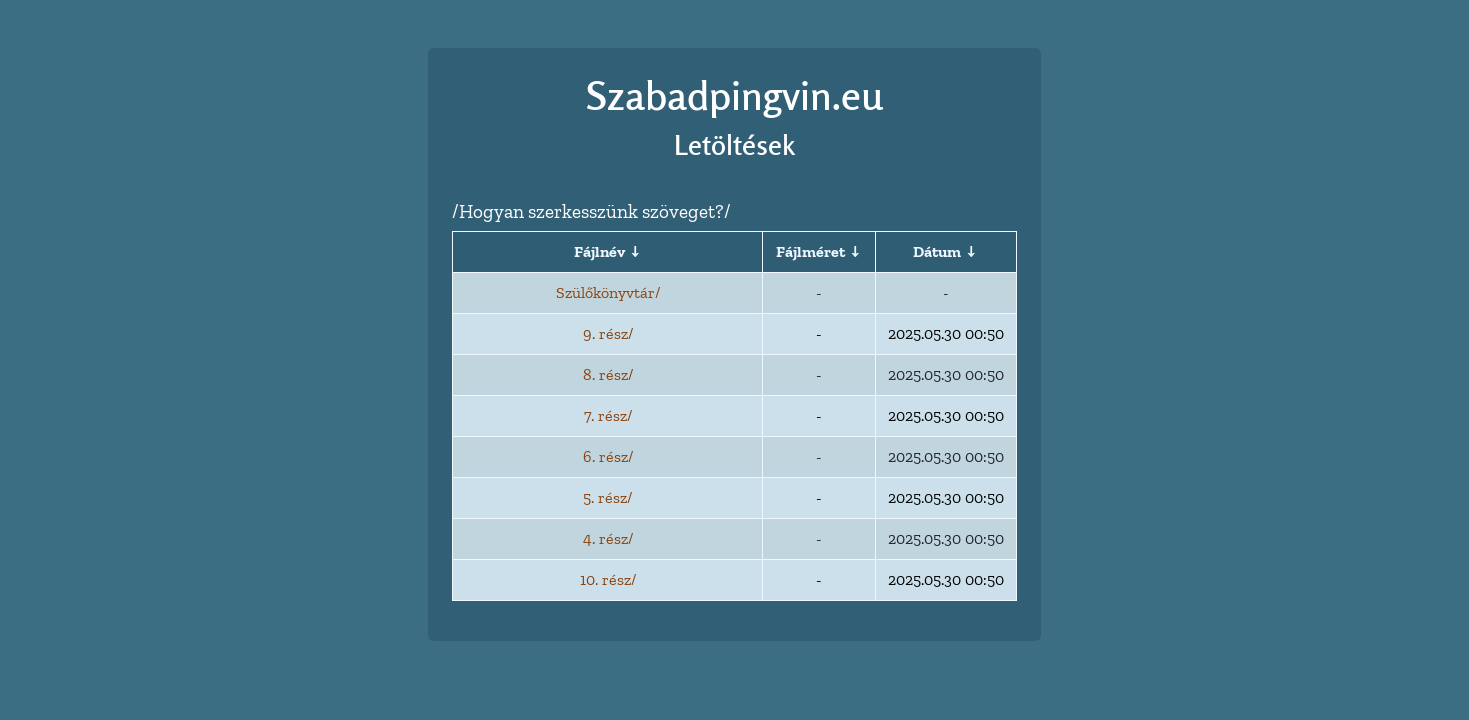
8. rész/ (608, 374)
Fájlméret (810, 251)
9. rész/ (608, 333)
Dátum (937, 251)
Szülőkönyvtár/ (608, 292)
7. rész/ (608, 415)
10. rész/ (608, 579)
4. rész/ (608, 538)
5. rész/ (607, 497)
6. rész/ (608, 456)
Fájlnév (599, 251)
